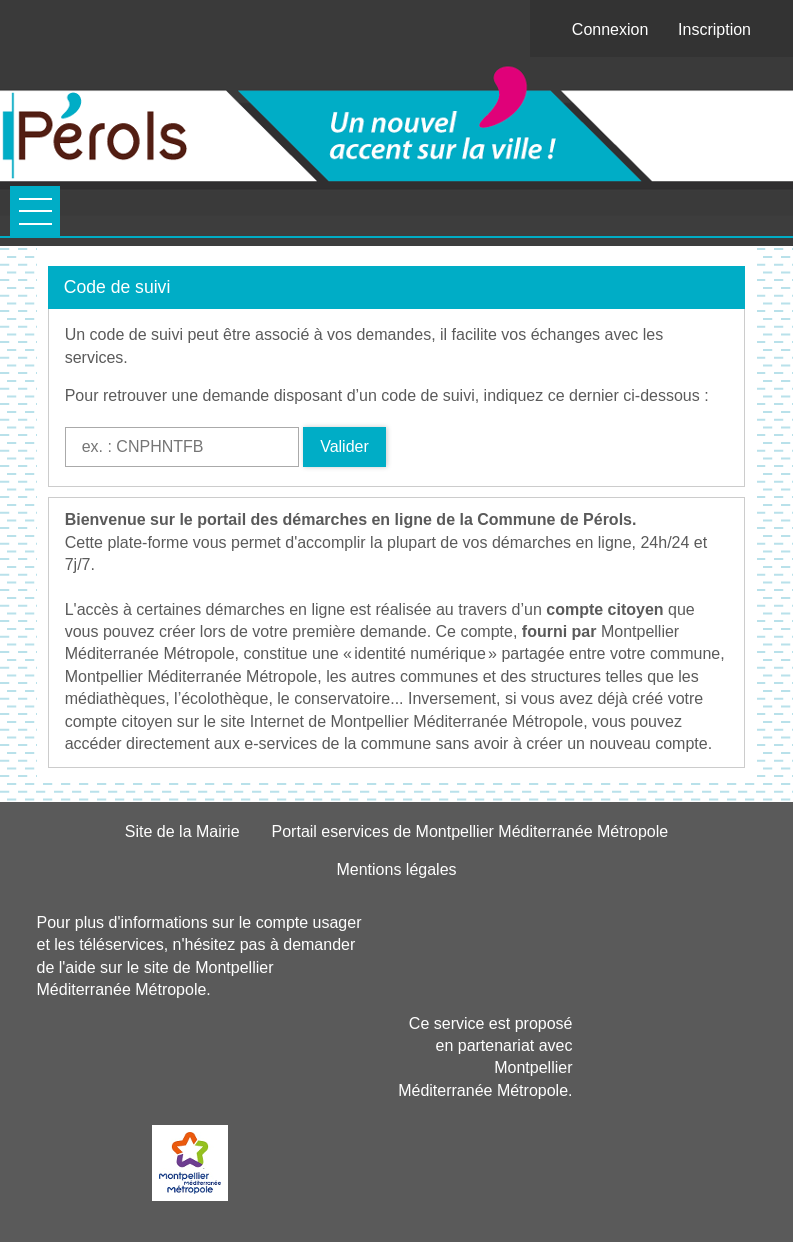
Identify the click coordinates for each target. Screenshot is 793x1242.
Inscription (714, 29)
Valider (344, 446)
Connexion (610, 29)
